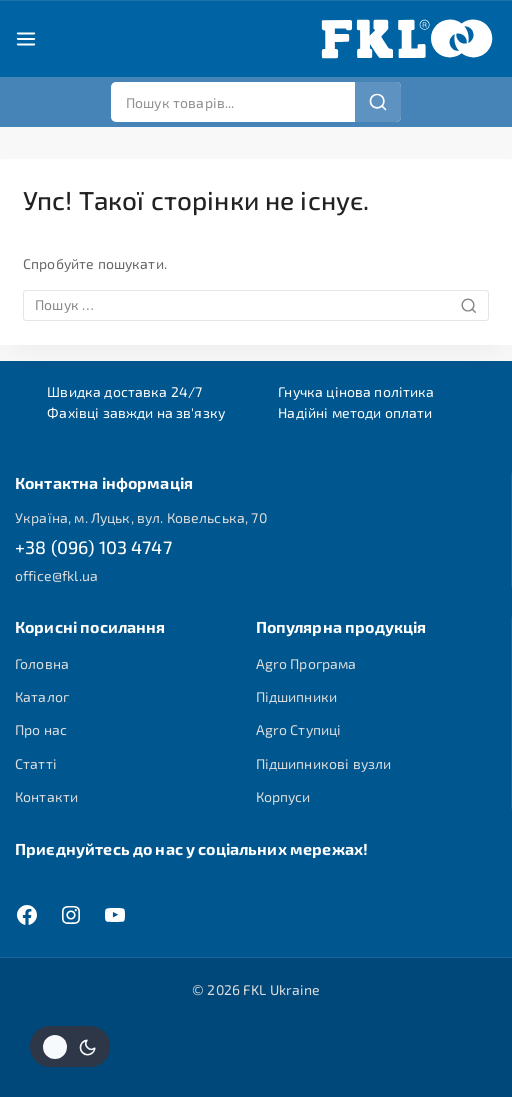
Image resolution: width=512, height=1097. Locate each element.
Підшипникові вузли (324, 763)
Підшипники (297, 696)
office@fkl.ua (56, 575)
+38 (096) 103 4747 (93, 547)
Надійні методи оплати (355, 412)
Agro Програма (306, 663)
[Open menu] (26, 39)
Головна (42, 663)
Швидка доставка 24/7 (124, 391)
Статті (36, 763)
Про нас (41, 729)
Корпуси (283, 796)
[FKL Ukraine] (407, 39)
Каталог (42, 696)
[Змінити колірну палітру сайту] (70, 1046)
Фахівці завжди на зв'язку (136, 412)
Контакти (46, 796)
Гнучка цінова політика (356, 391)
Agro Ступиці (299, 729)
